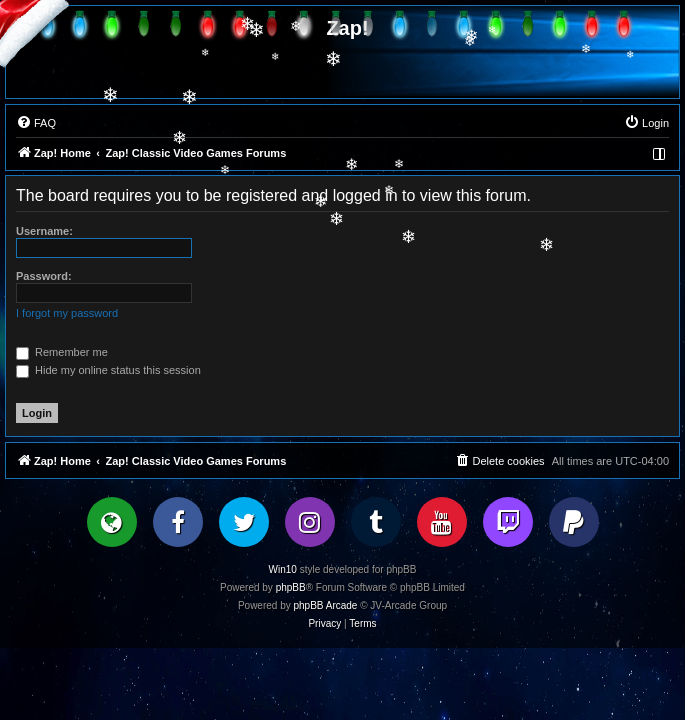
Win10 (283, 569)
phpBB (291, 587)
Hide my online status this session (108, 370)
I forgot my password (67, 313)
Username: (44, 231)
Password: (44, 276)
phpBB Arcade (326, 605)
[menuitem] (36, 123)
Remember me (62, 352)
